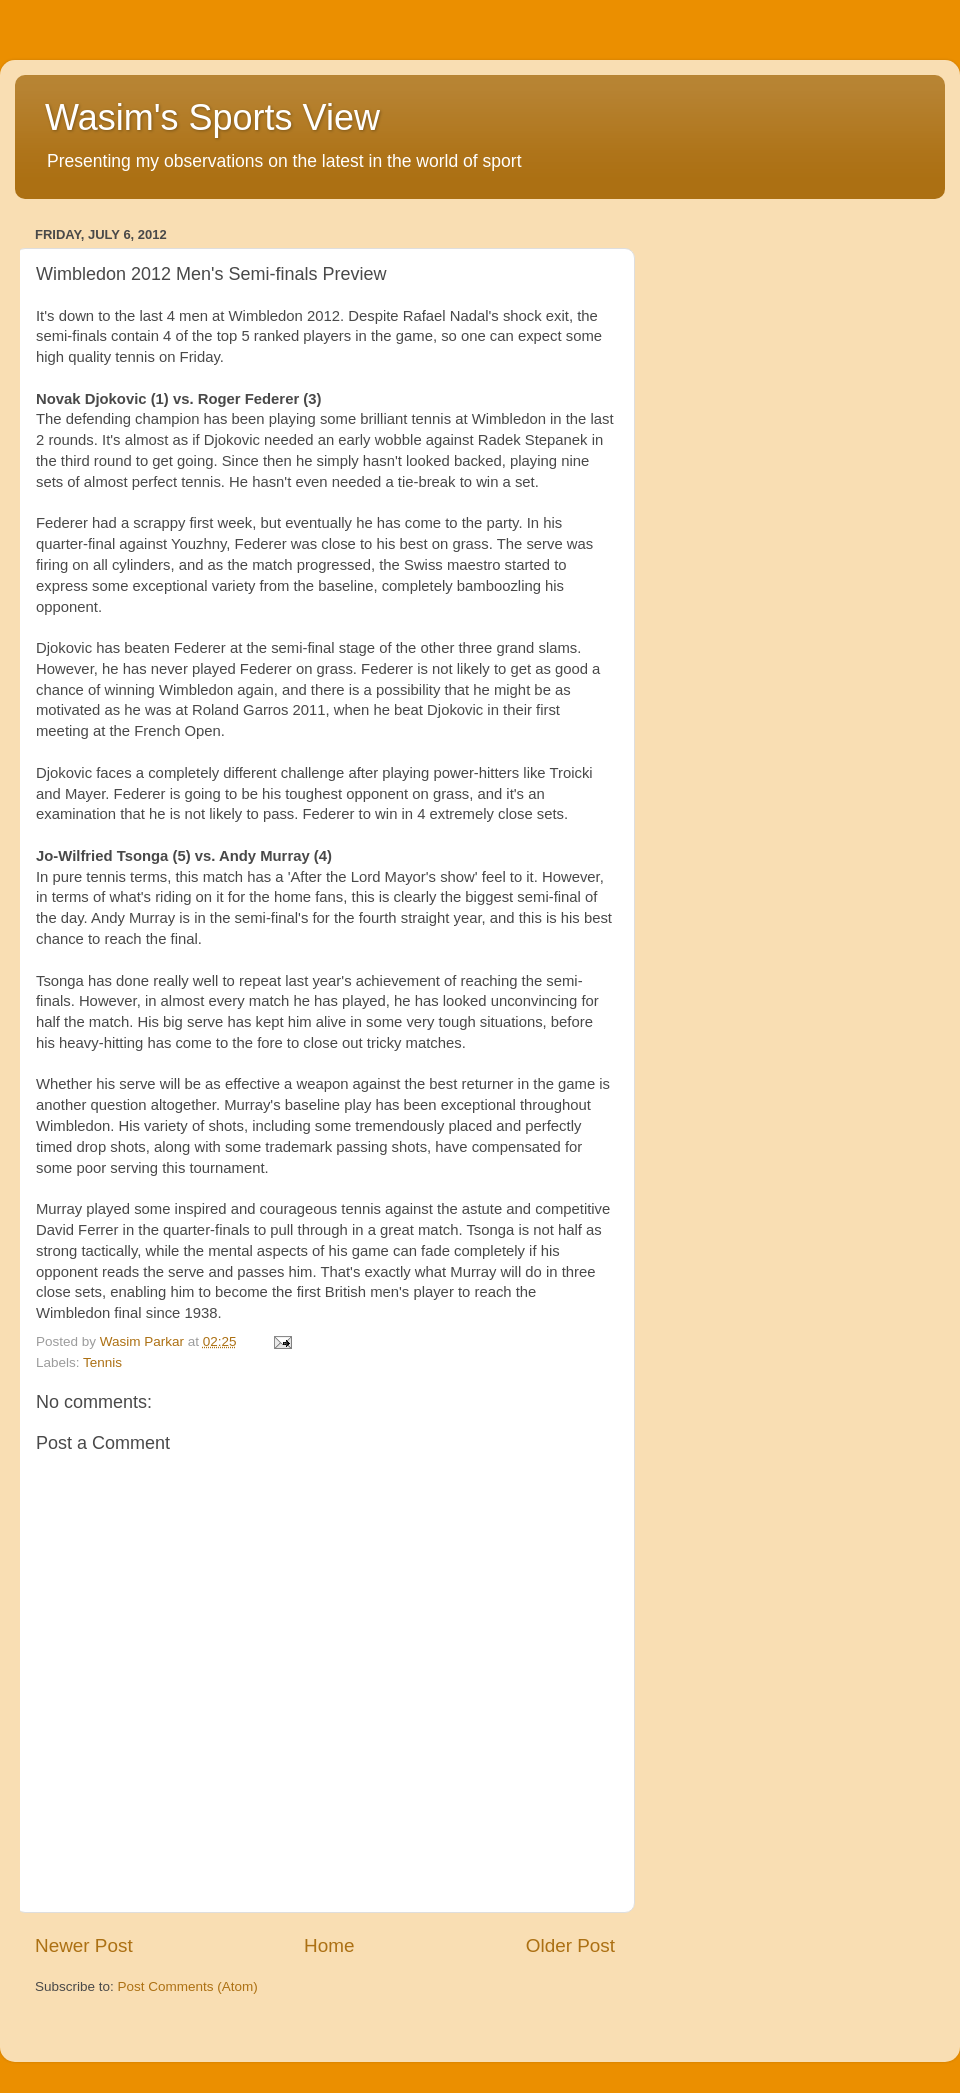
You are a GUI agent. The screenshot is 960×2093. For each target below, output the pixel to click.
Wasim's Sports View (212, 117)
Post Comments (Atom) (188, 1986)
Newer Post (84, 1945)
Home (329, 1945)
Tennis (102, 1362)
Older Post (570, 1945)
